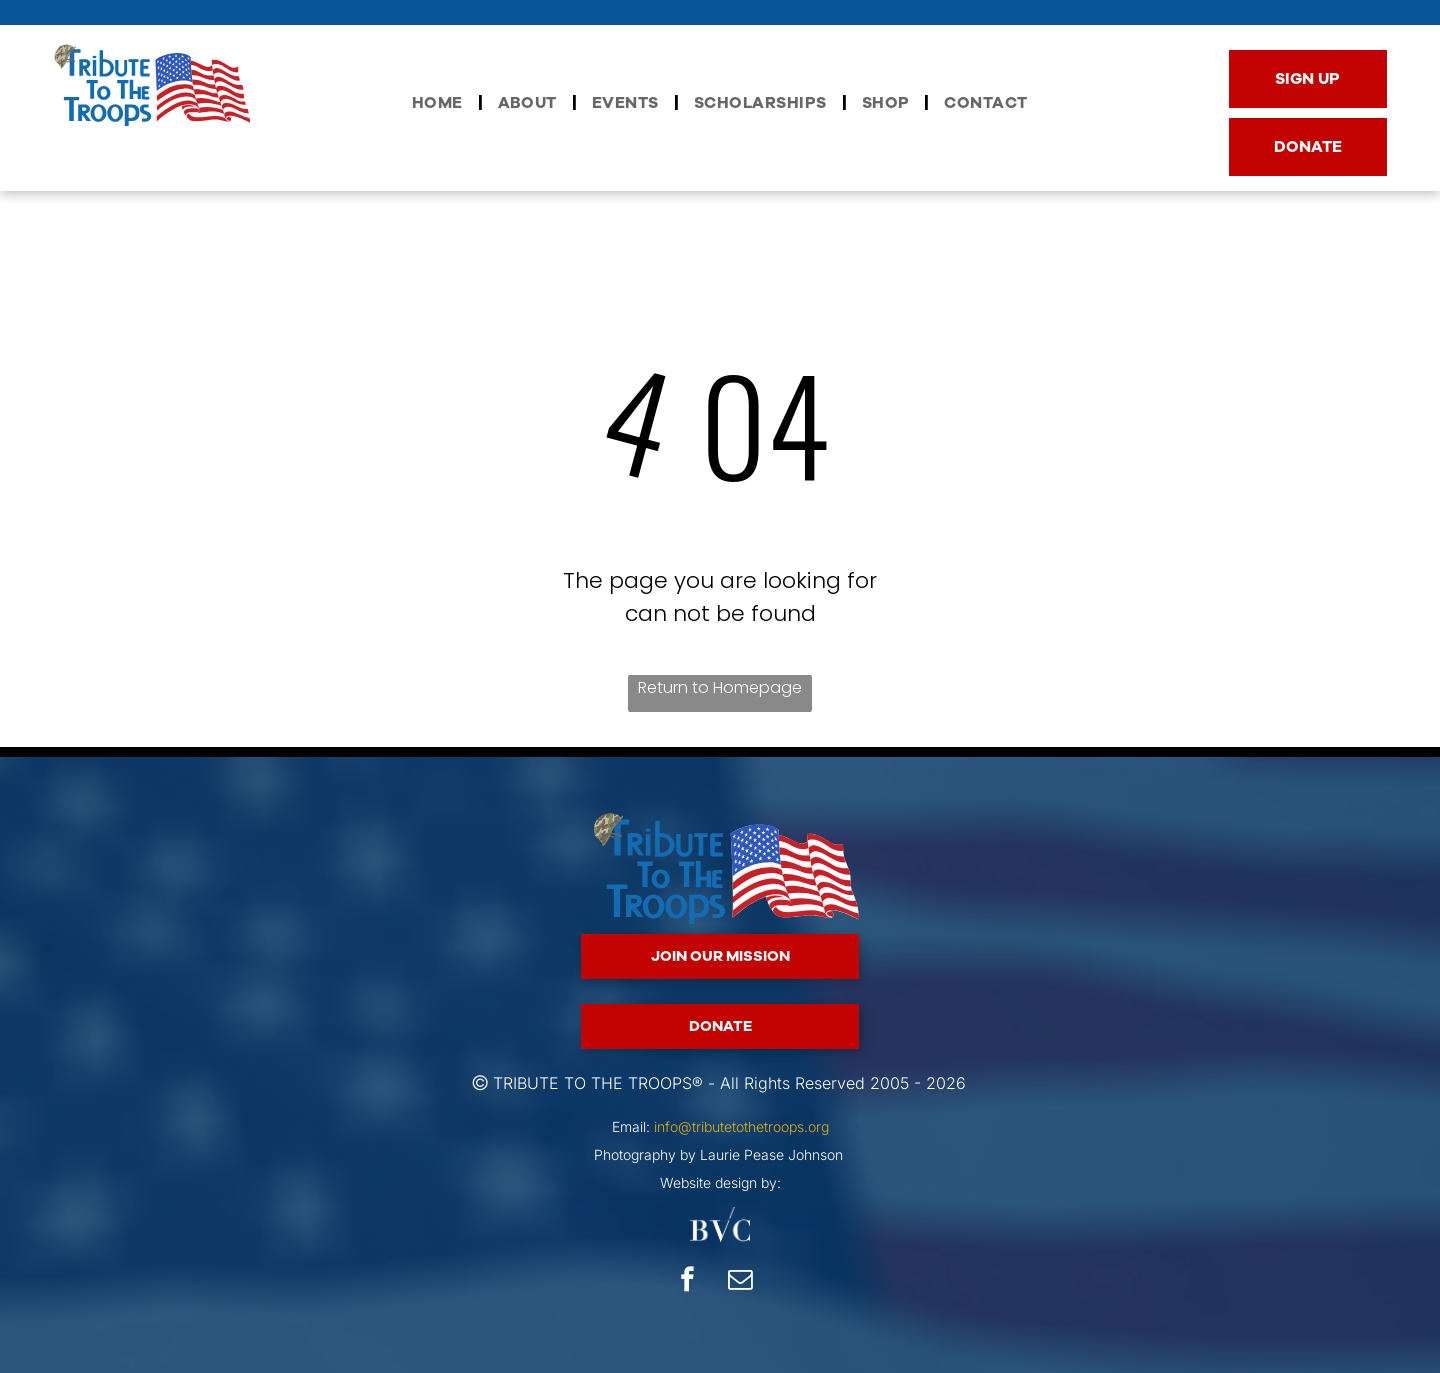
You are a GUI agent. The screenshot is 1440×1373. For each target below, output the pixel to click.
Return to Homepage (720, 687)
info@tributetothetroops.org (741, 1126)
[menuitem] (440, 103)
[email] (740, 1282)
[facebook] (687, 1282)
